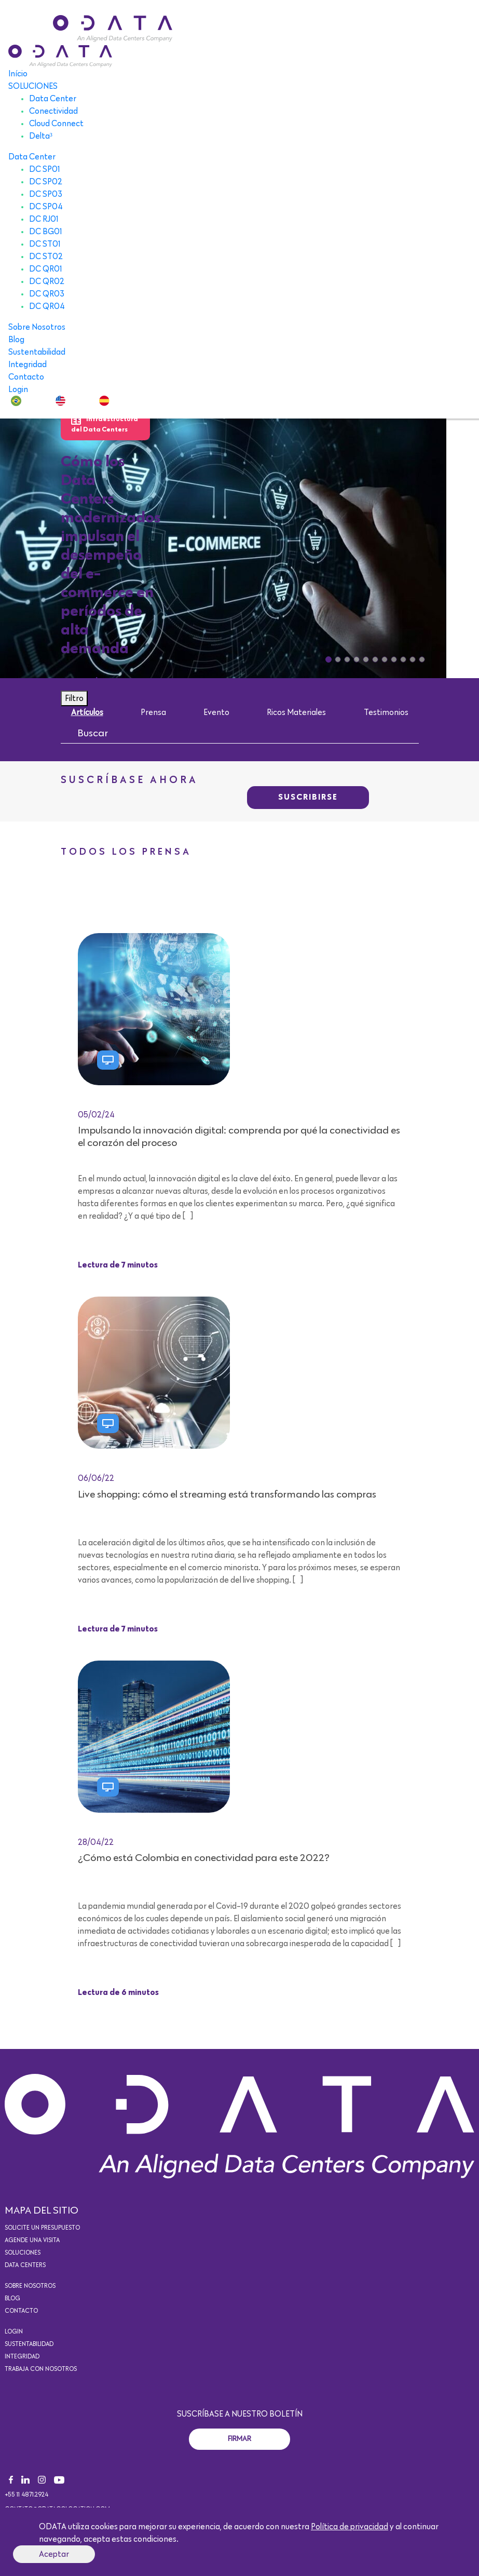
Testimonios (386, 712)
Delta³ (40, 136)
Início (18, 74)
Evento (216, 712)
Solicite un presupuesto (42, 2228)
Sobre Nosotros (36, 327)
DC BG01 (45, 231)
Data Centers (25, 2265)
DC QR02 (46, 281)
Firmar (239, 2439)
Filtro (74, 698)
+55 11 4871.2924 (26, 2495)
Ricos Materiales (296, 712)
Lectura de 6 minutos (118, 1993)
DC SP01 (44, 169)
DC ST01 (45, 244)
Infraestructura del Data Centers (104, 423)
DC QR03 (46, 294)
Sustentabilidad (36, 352)
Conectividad (53, 111)
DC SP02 (45, 182)
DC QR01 (45, 269)
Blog (16, 339)
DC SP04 (46, 207)
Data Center (52, 99)
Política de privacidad (349, 2527)
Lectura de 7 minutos (118, 1265)
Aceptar (54, 2554)
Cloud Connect (56, 123)
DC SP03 (45, 194)
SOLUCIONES (33, 86)
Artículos (87, 712)
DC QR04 (47, 306)
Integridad (27, 364)
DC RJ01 (44, 219)
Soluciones (22, 2253)
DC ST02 (46, 256)
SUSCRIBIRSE (308, 797)
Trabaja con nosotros (41, 2369)
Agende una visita (32, 2240)
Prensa (153, 712)
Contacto (26, 377)
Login (18, 389)
